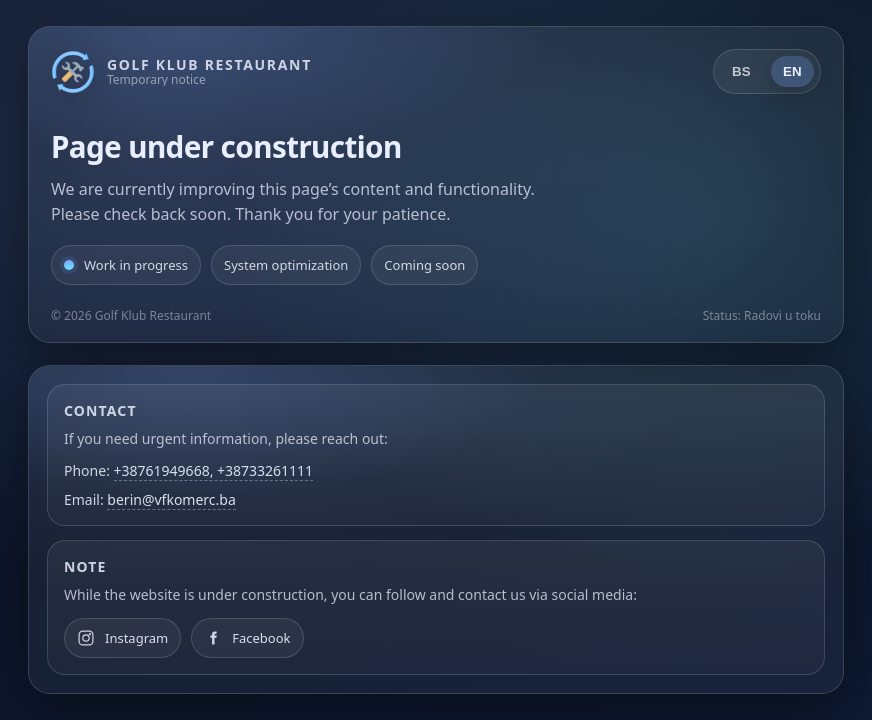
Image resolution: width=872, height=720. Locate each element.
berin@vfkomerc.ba (171, 499)
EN (792, 71)
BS (741, 71)
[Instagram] (122, 638)
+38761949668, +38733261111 (214, 470)
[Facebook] (247, 638)
